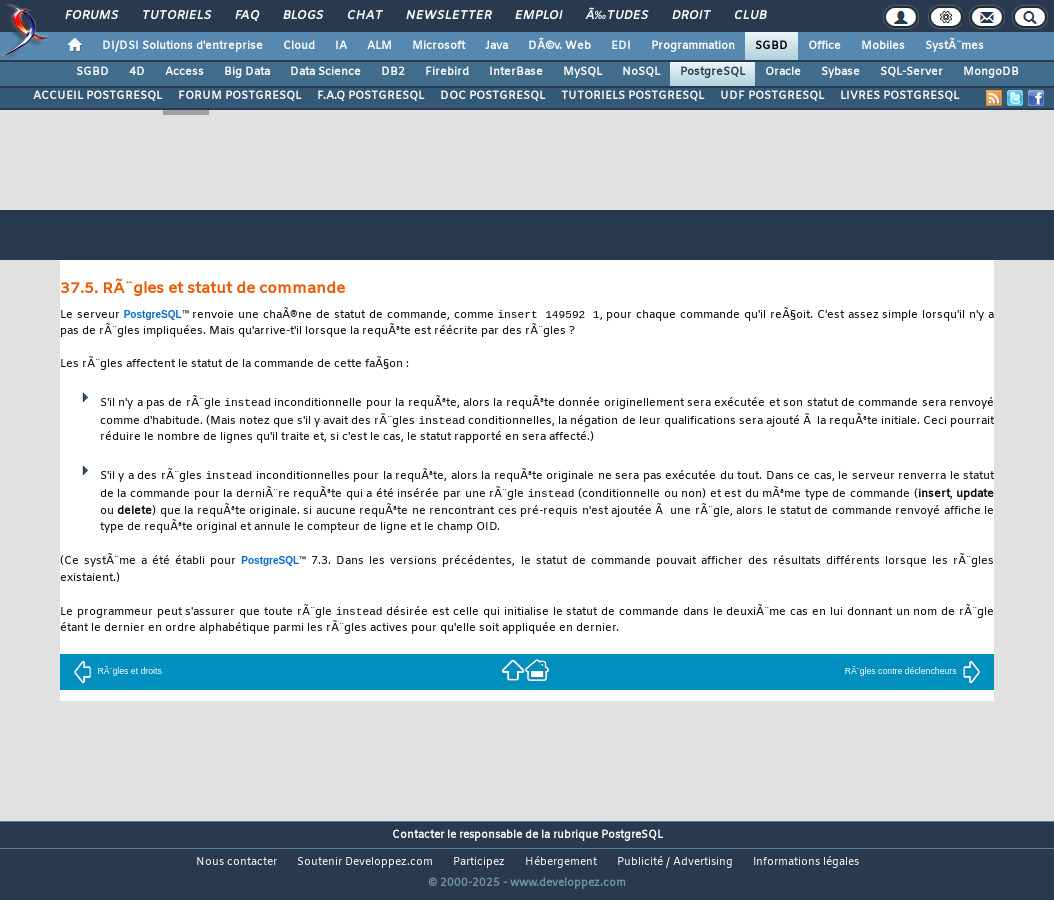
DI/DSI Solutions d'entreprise (182, 46)
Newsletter (448, 16)
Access (184, 72)
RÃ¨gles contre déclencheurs (913, 675)
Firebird (447, 72)
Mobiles (883, 46)
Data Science (325, 72)
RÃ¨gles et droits (117, 675)
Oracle (783, 72)
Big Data (247, 72)
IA (341, 46)
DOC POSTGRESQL (492, 96)
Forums (91, 16)
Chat (364, 16)
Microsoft (438, 46)
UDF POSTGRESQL (772, 96)
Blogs (303, 16)
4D (137, 72)
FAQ (247, 16)
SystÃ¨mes (954, 46)
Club (750, 16)
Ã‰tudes (617, 16)
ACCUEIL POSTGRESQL (97, 96)
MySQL (582, 72)
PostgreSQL (712, 72)
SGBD (771, 46)
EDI (621, 46)
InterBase (516, 72)
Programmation (693, 46)
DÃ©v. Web (559, 46)
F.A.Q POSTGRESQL (370, 96)
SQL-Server (911, 72)
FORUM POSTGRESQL (239, 96)
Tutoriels (176, 16)
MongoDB (991, 72)
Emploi (538, 16)
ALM (379, 46)
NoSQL (641, 72)
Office (824, 46)
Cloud (299, 46)
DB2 (393, 72)
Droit (691, 16)
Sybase (840, 72)
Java (496, 46)
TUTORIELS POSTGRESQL (632, 96)
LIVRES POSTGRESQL (899, 96)
